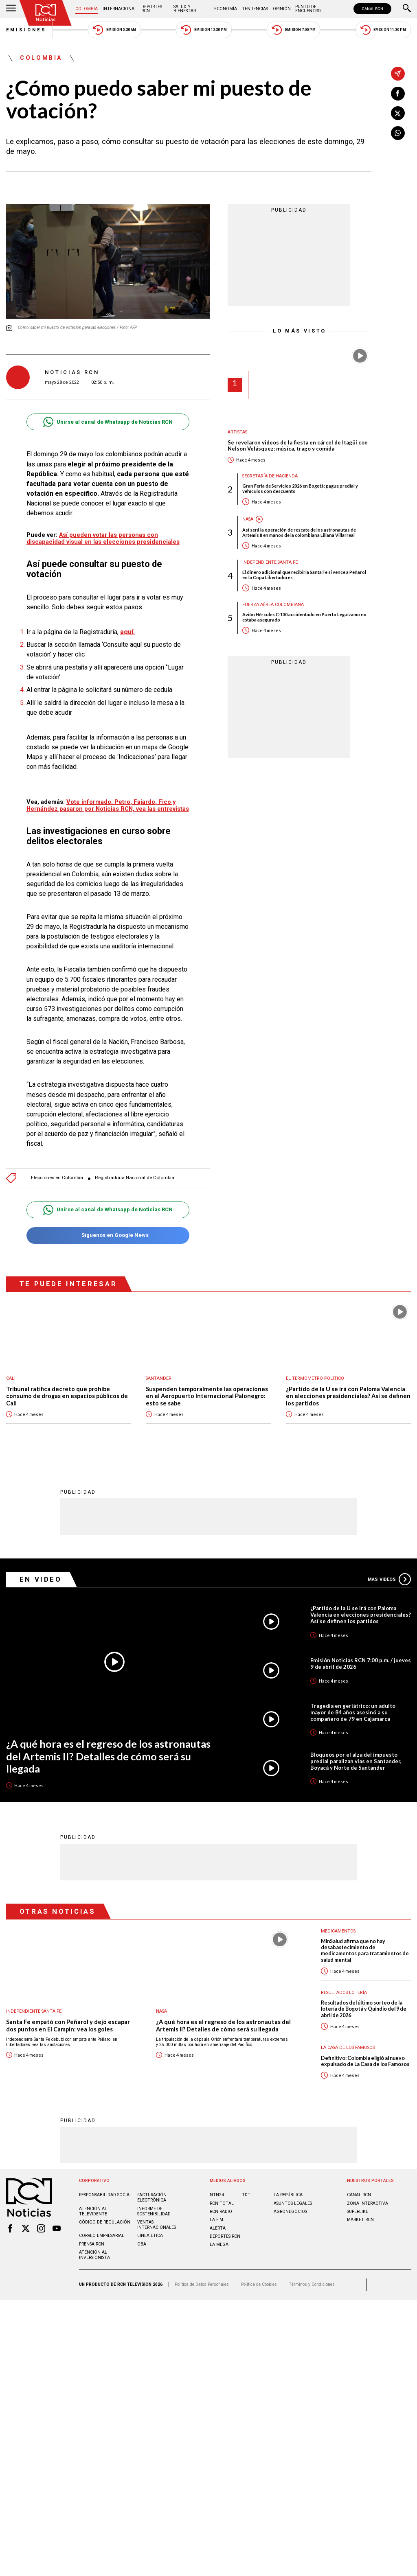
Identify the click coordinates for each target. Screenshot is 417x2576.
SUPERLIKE (357, 2211)
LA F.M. (217, 2219)
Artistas (237, 432)
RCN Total (222, 2203)
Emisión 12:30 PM (203, 30)
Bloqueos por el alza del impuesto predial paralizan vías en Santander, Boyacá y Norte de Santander (356, 1761)
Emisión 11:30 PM (383, 30)
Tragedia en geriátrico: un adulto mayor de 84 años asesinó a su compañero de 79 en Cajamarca (352, 1712)
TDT (246, 2194)
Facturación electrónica (152, 2197)
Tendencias (255, 8)
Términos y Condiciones (312, 2284)
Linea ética (150, 2235)
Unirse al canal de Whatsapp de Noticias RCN (107, 422)
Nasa (247, 519)
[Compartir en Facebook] (398, 94)
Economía (225, 8)
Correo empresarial (101, 2235)
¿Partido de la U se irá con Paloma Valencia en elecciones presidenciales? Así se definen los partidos (348, 1396)
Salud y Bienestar (184, 8)
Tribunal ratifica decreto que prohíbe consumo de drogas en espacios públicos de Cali (67, 1396)
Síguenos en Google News (107, 1235)
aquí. (127, 632)
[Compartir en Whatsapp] (398, 133)
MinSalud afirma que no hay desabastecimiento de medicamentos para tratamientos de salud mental (365, 1950)
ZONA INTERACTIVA (367, 2203)
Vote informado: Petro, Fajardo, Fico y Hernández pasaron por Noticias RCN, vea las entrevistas (107, 805)
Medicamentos (338, 1931)
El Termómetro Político (315, 1378)
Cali (10, 1378)
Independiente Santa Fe (270, 562)
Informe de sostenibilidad (154, 2211)
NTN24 (217, 2194)
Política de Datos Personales (202, 2284)
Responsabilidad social (105, 2194)
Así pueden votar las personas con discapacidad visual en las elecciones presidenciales (103, 538)
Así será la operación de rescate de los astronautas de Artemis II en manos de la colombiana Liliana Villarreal (299, 532)
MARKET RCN (360, 2219)
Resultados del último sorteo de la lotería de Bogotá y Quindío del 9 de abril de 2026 (363, 2009)
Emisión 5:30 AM (114, 30)
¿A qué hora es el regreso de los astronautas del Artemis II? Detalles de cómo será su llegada (108, 1756)
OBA (141, 2244)
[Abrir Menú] (11, 9)
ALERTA (218, 2228)
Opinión (282, 8)
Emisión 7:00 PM (293, 30)
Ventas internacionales (156, 2224)
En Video (41, 1579)
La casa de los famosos (348, 2047)
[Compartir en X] (398, 113)
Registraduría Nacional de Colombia (134, 1177)
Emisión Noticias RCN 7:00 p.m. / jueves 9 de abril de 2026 (360, 1663)
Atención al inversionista (94, 2255)
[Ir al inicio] (45, 13)
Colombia (86, 8)
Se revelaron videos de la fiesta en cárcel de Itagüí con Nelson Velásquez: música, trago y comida (298, 446)
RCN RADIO (221, 2211)
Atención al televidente (93, 2211)
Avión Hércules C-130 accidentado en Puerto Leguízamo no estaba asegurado (304, 617)
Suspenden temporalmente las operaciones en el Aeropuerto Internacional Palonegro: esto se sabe (207, 1396)
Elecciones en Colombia (57, 1177)
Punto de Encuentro (308, 8)
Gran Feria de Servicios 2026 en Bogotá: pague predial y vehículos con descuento (300, 488)
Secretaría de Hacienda (270, 476)
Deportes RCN (151, 8)
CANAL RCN (372, 9)
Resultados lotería (344, 1992)
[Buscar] (407, 9)
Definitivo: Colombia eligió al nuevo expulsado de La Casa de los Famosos (365, 2061)
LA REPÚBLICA (288, 2194)
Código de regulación (104, 2222)
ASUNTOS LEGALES (293, 2203)
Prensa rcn (91, 2244)
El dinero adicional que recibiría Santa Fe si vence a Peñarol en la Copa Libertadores (304, 574)
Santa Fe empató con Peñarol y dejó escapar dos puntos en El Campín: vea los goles (68, 2025)
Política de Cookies (259, 2284)
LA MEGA (219, 2244)
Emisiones (26, 30)
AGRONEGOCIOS (290, 2211)
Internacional (120, 8)
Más (389, 1579)
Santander (158, 1378)
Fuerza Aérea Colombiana (273, 604)
